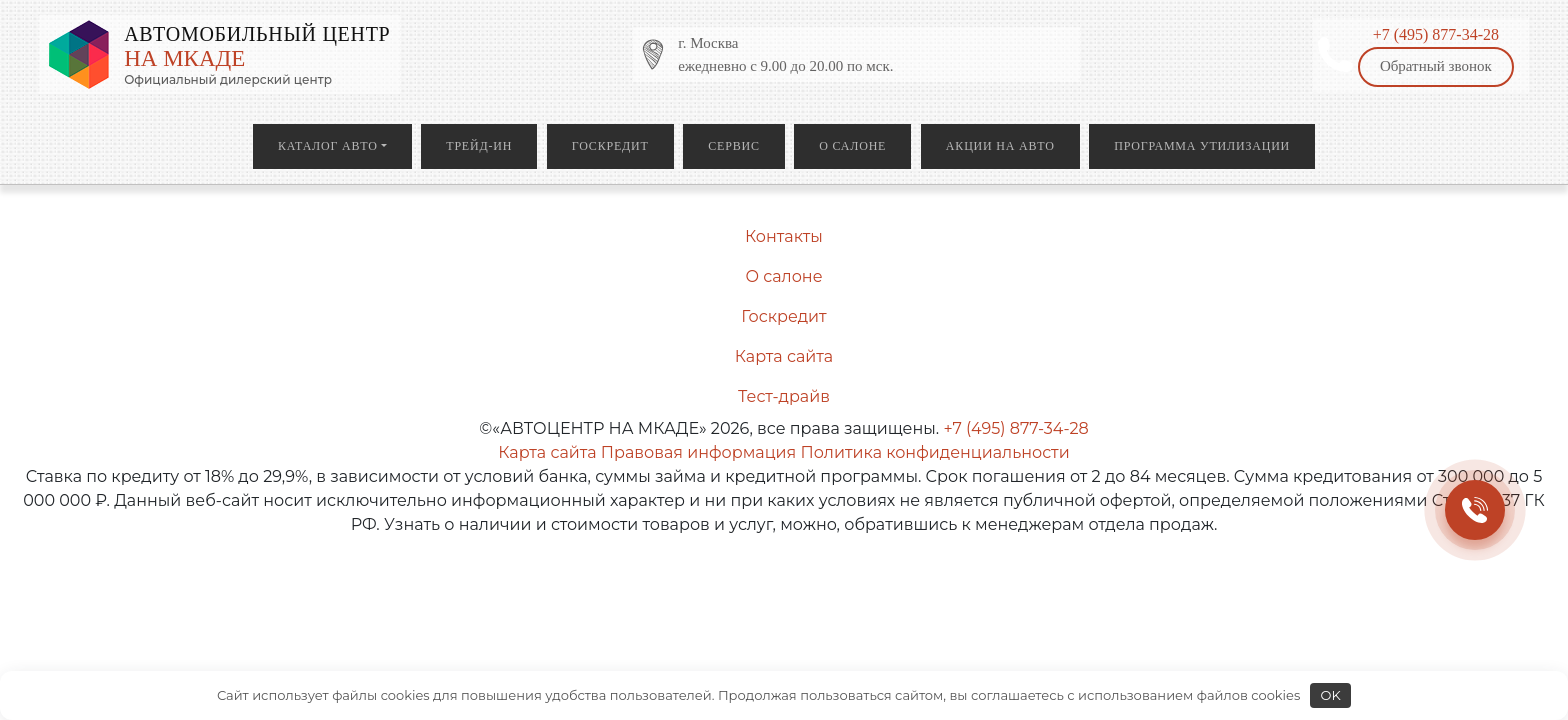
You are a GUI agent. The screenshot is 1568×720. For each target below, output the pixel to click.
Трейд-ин (479, 146)
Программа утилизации (1202, 146)
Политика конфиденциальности (934, 452)
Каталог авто (328, 146)
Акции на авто (1000, 146)
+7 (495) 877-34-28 (1436, 34)
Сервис (733, 146)
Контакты (784, 236)
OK (1331, 695)
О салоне (852, 146)
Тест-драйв (784, 396)
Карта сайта (784, 356)
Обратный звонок (1436, 66)
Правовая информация (698, 452)
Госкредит (610, 146)
